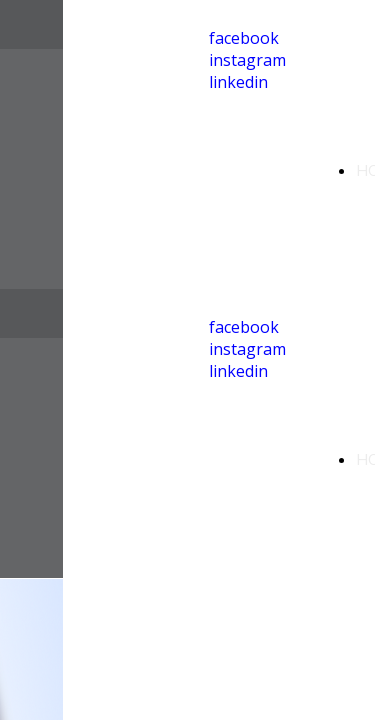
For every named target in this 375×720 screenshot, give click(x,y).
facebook (244, 38)
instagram (247, 60)
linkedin (238, 82)
